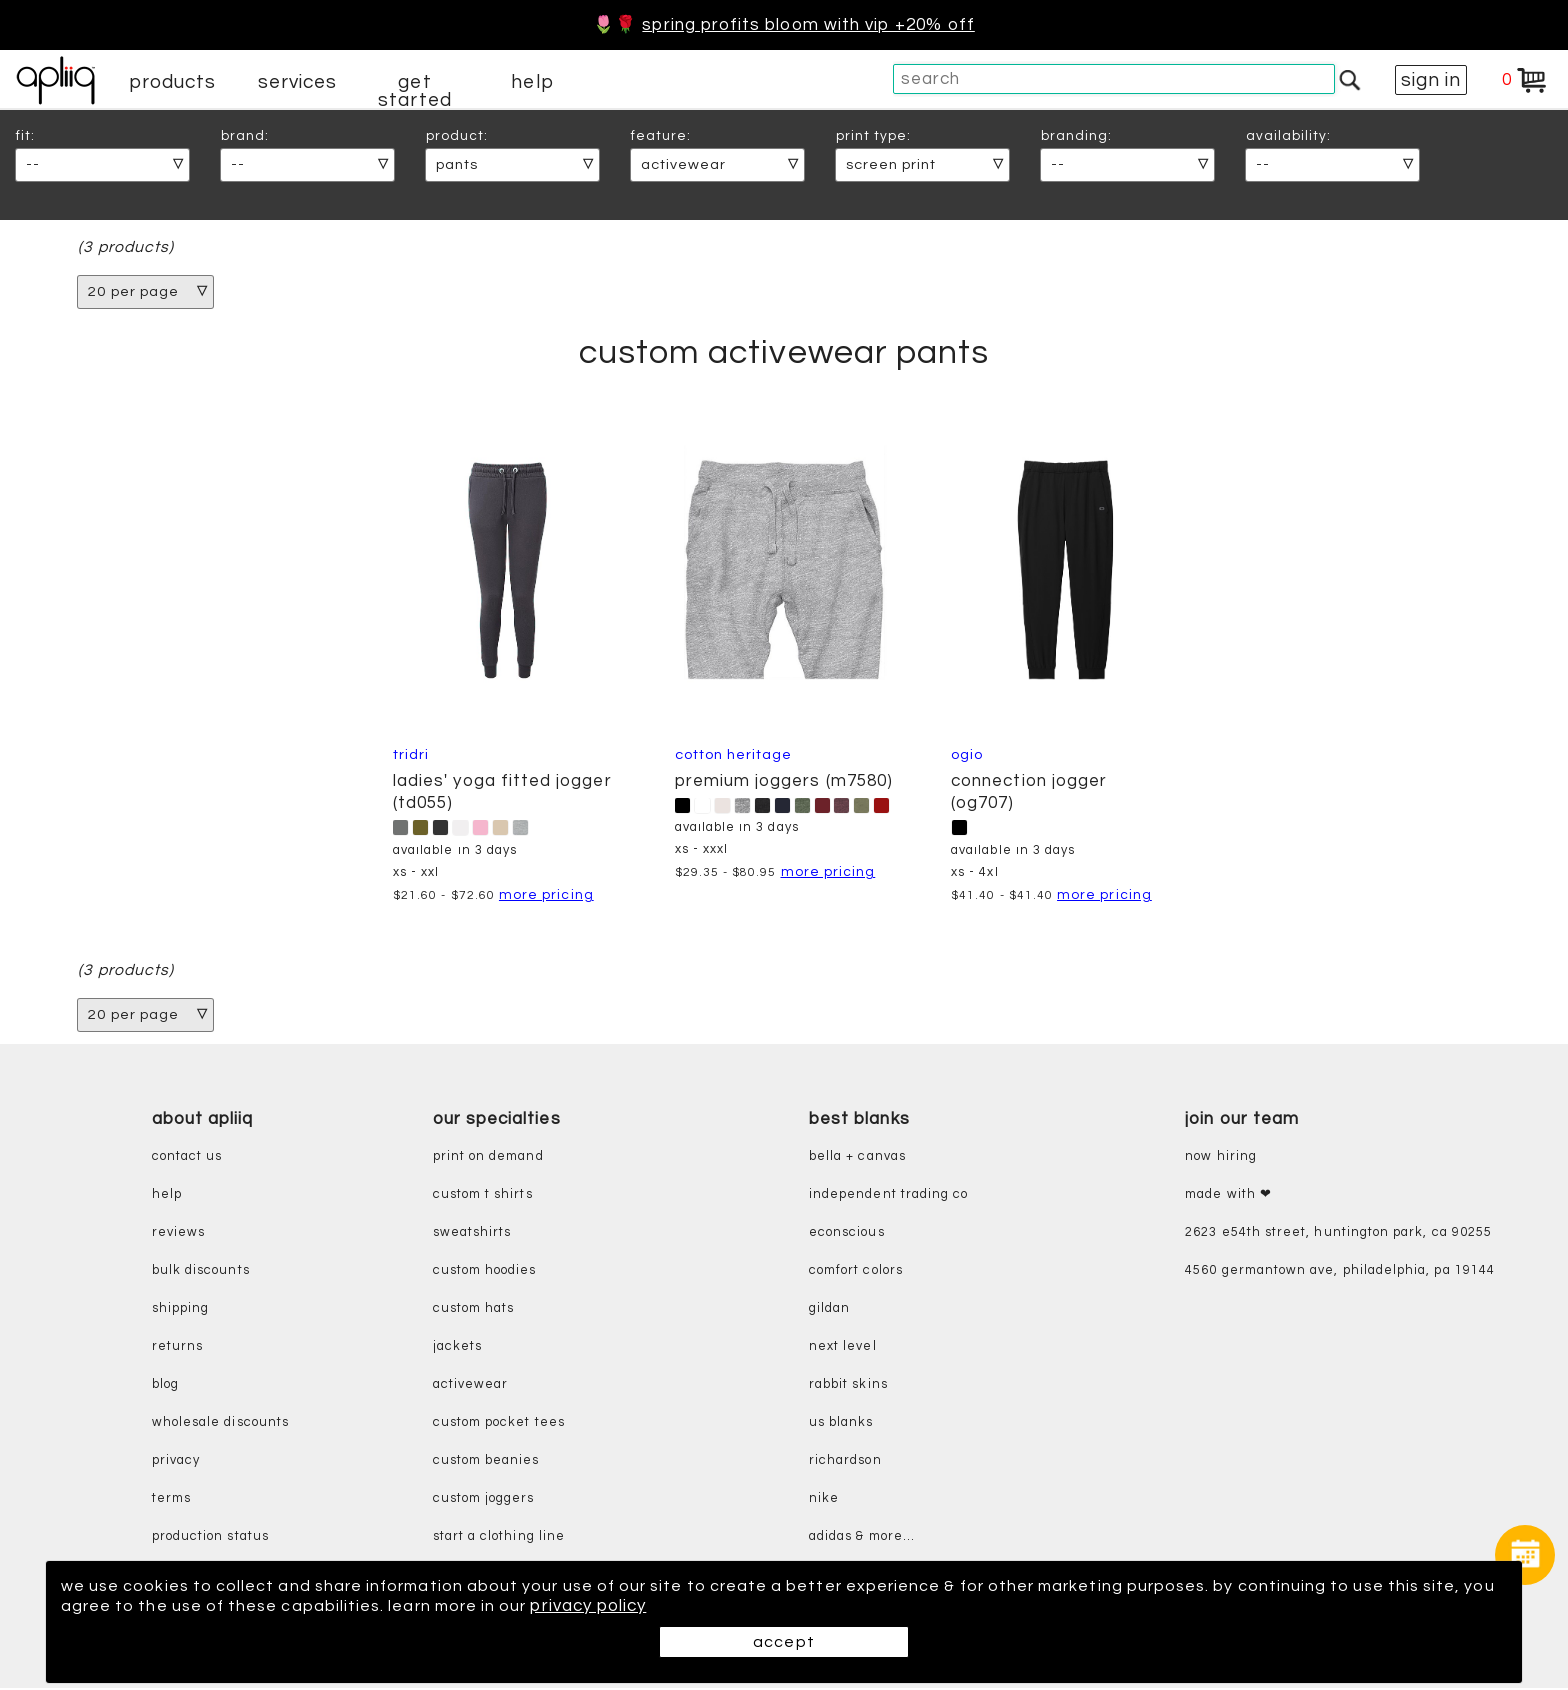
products (173, 82)
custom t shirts (483, 1196)
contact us (187, 1158)
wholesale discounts (220, 1424)
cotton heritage (734, 755)
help (532, 82)
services (298, 82)
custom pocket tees (499, 1424)
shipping (181, 1310)
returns (177, 1348)
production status (210, 1538)
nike (824, 1500)
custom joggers (484, 1500)
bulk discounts (201, 1272)
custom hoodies (485, 1272)
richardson (845, 1462)
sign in (1431, 80)
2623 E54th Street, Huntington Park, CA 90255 (1338, 1234)
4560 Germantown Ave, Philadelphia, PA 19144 (1340, 1272)
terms (171, 1500)
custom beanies (486, 1462)
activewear (471, 1386)
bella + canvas (857, 1158)
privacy (176, 1462)
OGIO (968, 755)
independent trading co (888, 1196)
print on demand (488, 1158)
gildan (829, 1310)
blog (165, 1386)
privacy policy (689, 1606)
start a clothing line (499, 1538)
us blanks (841, 1424)
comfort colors (856, 1272)
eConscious (847, 1234)
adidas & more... (862, 1538)
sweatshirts (472, 1234)
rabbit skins (848, 1386)
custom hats (474, 1310)
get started (414, 91)
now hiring (1221, 1158)
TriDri (410, 755)
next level (843, 1348)
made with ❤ (1228, 1196)
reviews (178, 1234)
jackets (457, 1348)
